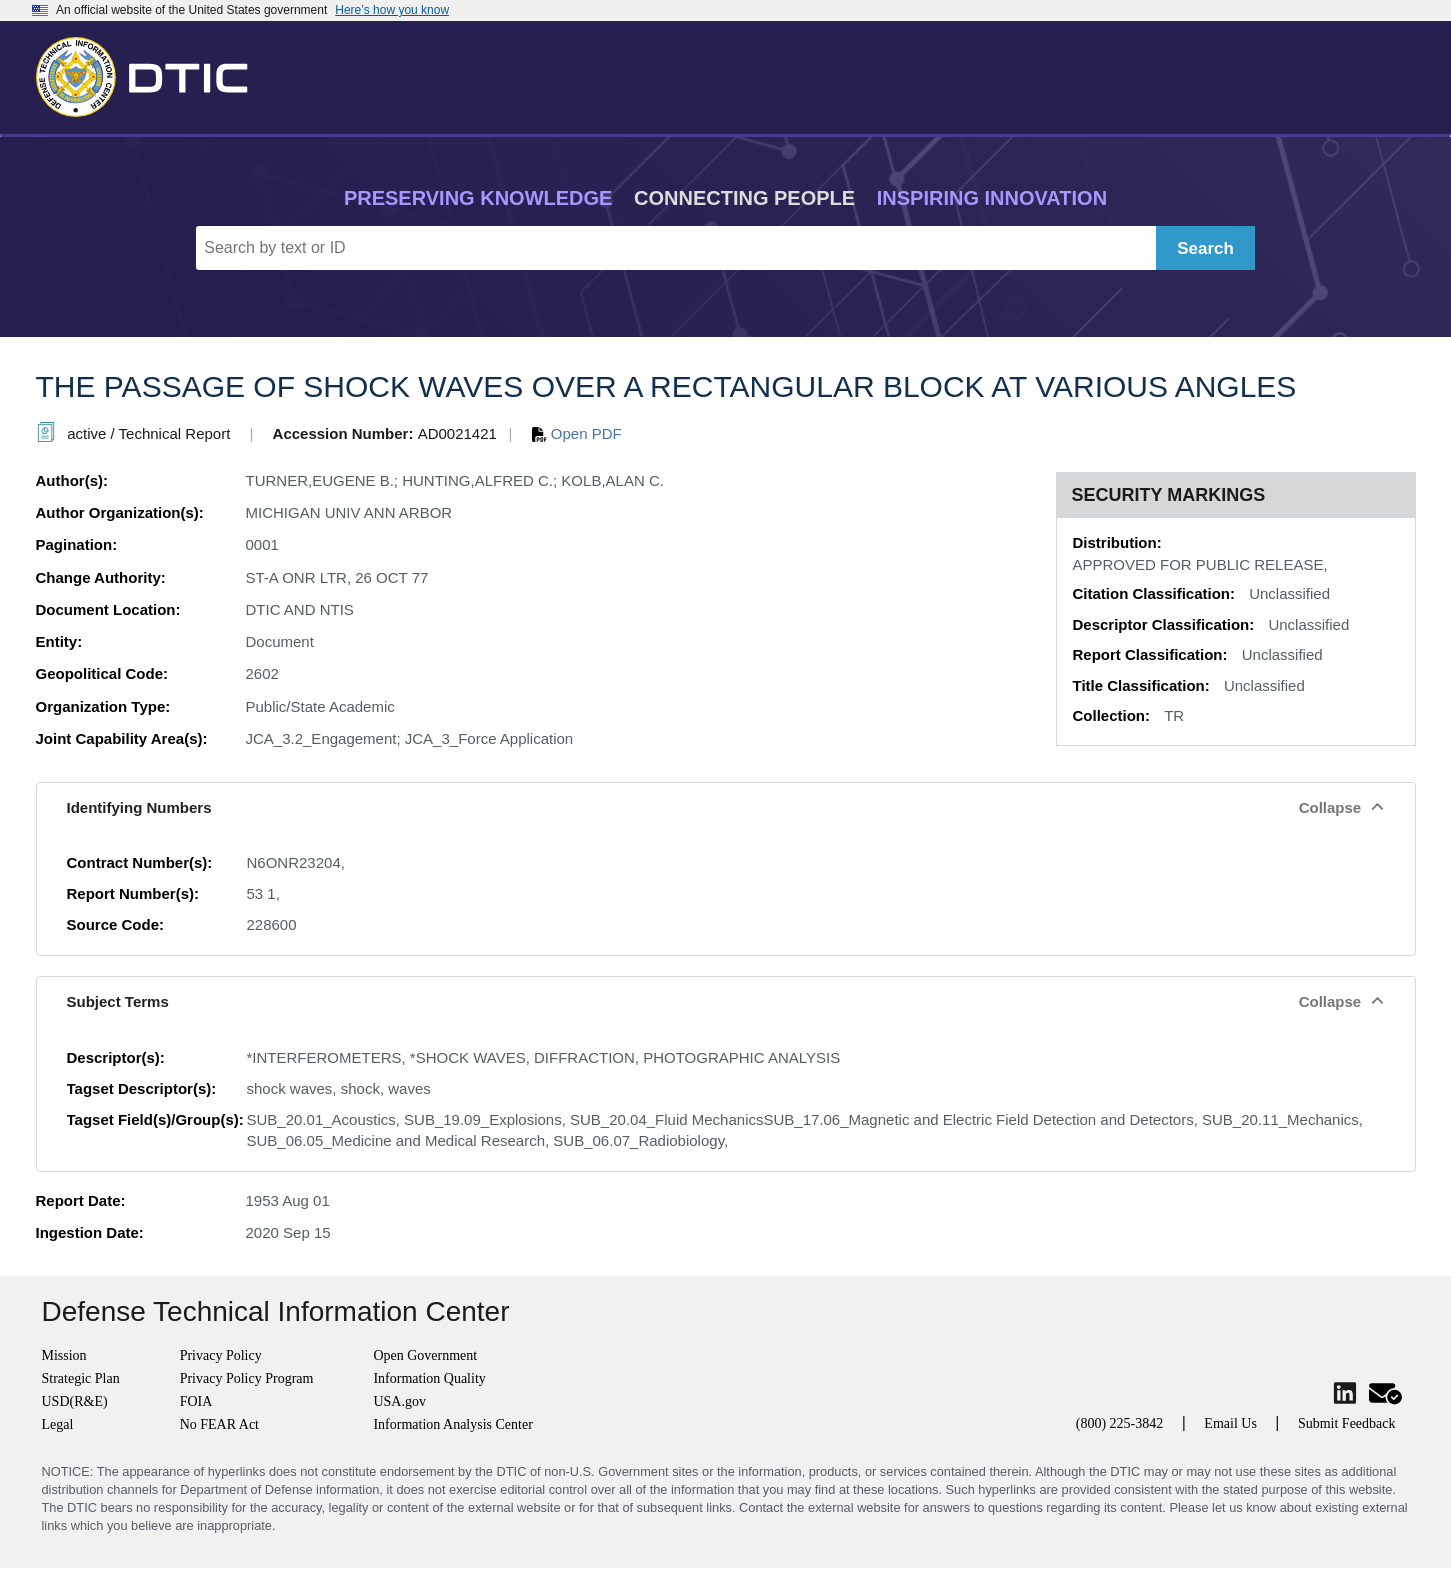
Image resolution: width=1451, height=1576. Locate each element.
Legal (58, 1424)
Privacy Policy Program (247, 1378)
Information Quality (429, 1378)
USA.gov (399, 1401)
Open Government (425, 1355)
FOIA (196, 1401)
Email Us (1230, 1423)
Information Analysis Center (452, 1424)
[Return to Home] (151, 73)
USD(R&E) (75, 1401)
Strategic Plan (81, 1378)
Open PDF (577, 433)
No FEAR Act (219, 1424)
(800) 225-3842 (1120, 1423)
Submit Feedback (1347, 1423)
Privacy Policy (221, 1355)
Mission (64, 1355)
